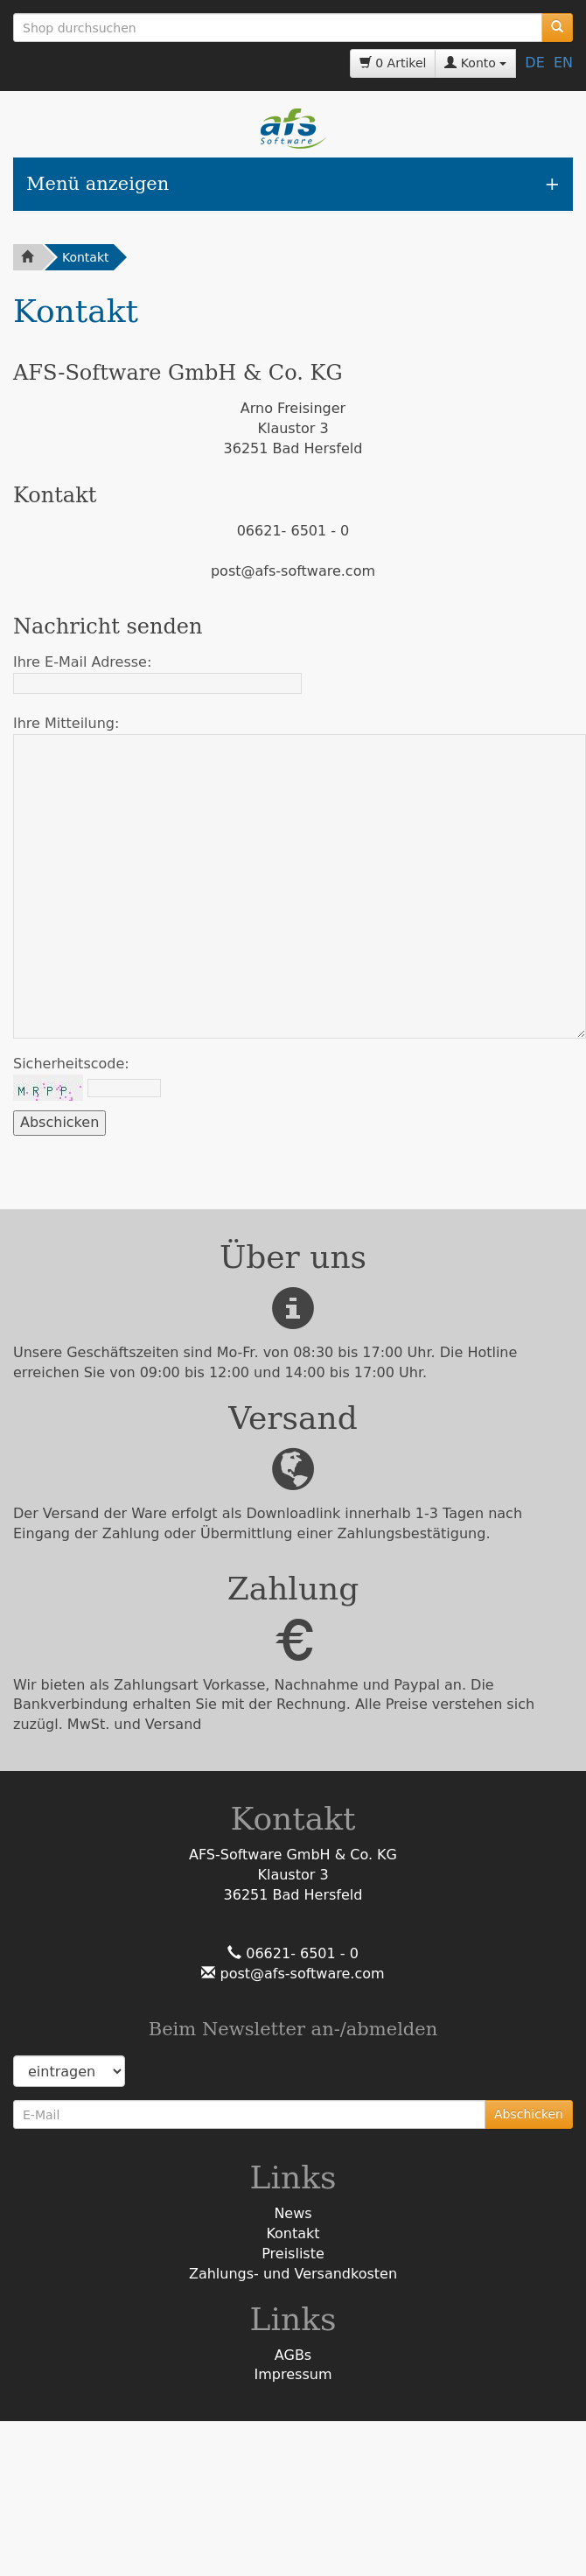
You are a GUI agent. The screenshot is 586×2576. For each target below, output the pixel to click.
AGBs (293, 2355)
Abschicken (528, 2114)
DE (534, 62)
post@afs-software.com (299, 1973)
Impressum (293, 2374)
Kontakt (85, 257)
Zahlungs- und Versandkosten (293, 2273)
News (292, 2213)
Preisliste (293, 2253)
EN (563, 62)
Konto (475, 63)
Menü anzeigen (97, 183)
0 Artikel (393, 63)
